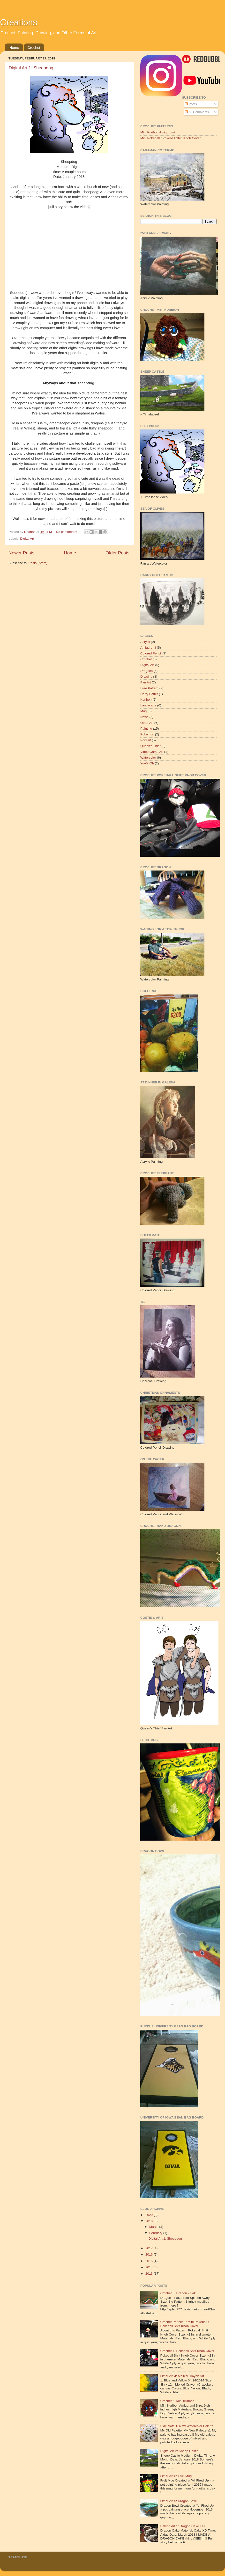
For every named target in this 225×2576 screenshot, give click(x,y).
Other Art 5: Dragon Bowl (178, 2501)
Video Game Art (151, 752)
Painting (146, 728)
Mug (143, 711)
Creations (18, 22)
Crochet (34, 47)
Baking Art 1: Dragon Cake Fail (182, 2526)
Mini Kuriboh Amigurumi (157, 132)
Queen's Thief (150, 746)
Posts (191, 104)
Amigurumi (148, 647)
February (156, 2233)
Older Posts (117, 552)
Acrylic (145, 642)
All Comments (197, 112)
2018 (149, 2221)
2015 (149, 2261)
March (154, 2226)
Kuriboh (146, 699)
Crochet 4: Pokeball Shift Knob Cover (187, 2351)
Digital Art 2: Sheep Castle (179, 2451)
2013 (149, 2273)
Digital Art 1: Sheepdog (31, 67)
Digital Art (27, 538)
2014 (149, 2267)
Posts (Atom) (38, 563)
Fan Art (145, 682)
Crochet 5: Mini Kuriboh (177, 2401)
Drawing (146, 676)
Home (14, 47)
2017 (149, 2248)
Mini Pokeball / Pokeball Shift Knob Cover (170, 138)
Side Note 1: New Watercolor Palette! (187, 2426)
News (144, 717)
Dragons (146, 671)
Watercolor (148, 757)
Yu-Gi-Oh (147, 763)
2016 (149, 2254)
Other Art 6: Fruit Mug (176, 2476)
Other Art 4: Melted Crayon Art (182, 2376)
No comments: (67, 532)
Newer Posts (21, 552)
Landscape (148, 705)
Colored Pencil (151, 653)
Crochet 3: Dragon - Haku (178, 2293)
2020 (149, 2215)
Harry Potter (149, 694)
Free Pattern (149, 688)
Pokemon (147, 734)
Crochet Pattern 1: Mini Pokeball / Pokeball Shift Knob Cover (184, 2324)
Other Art (146, 723)
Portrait (145, 740)
